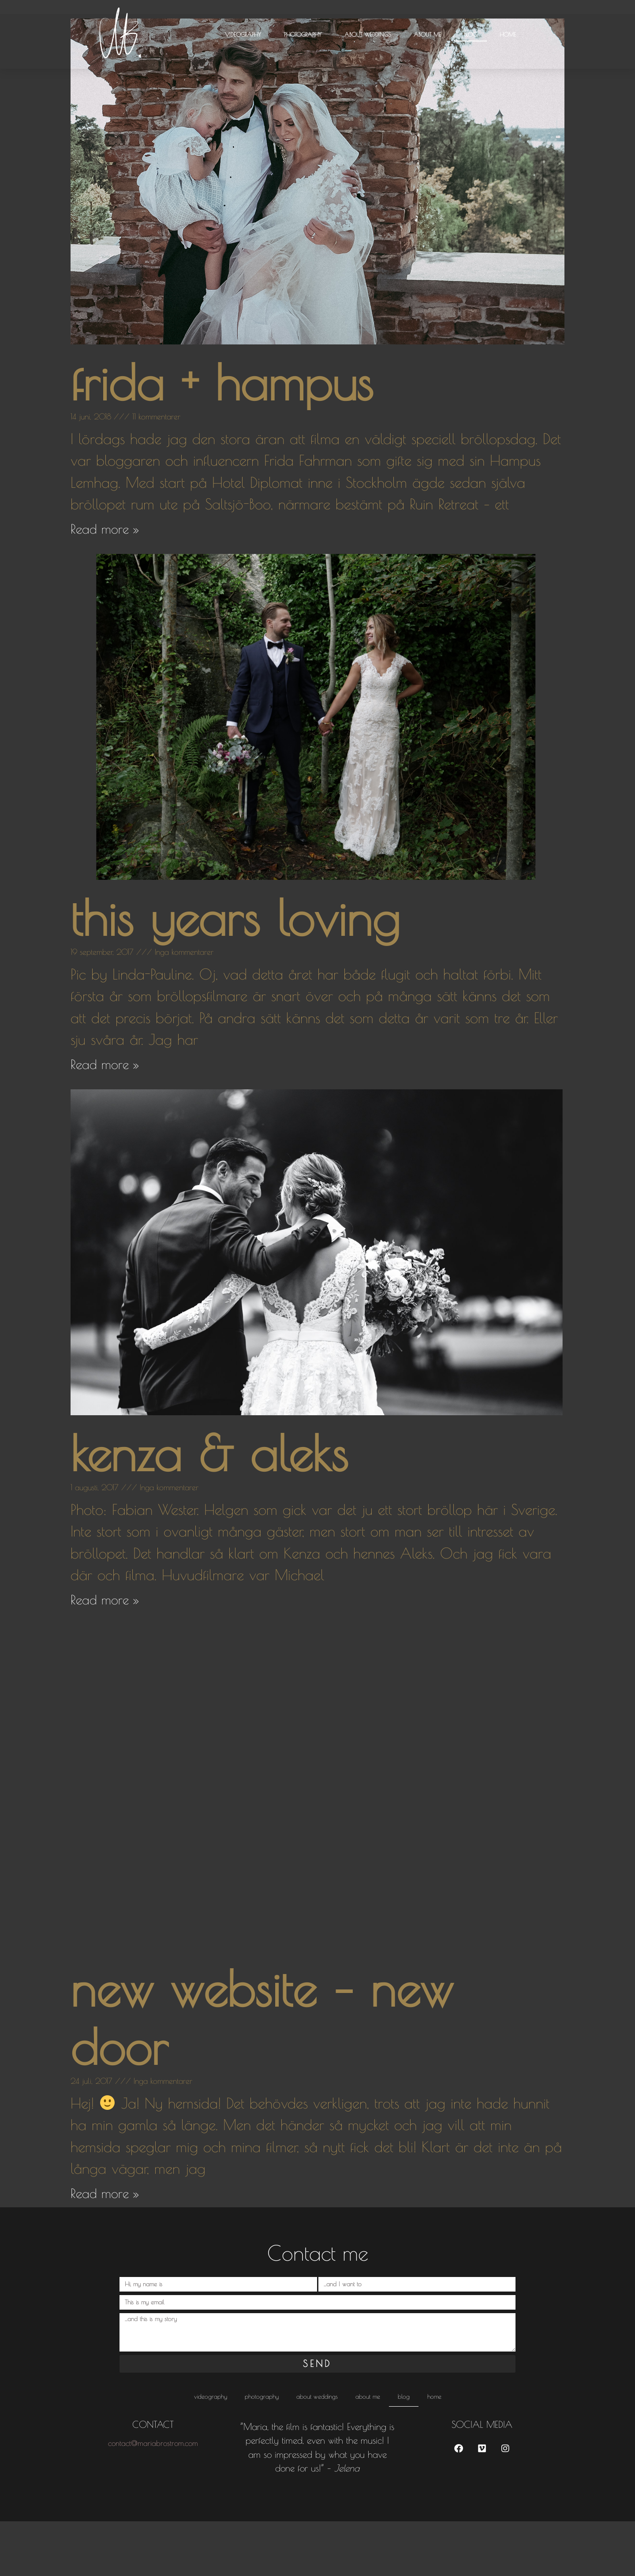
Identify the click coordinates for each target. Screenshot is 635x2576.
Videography (243, 34)
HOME (508, 34)
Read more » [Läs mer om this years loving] (105, 1118)
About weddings (367, 34)
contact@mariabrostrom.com (153, 2498)
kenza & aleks (209, 1507)
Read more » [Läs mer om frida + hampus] (105, 583)
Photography (302, 34)
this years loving (235, 972)
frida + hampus (222, 436)
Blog (470, 34)
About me (427, 34)
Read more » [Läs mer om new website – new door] (105, 2247)
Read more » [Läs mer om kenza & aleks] (105, 1654)
